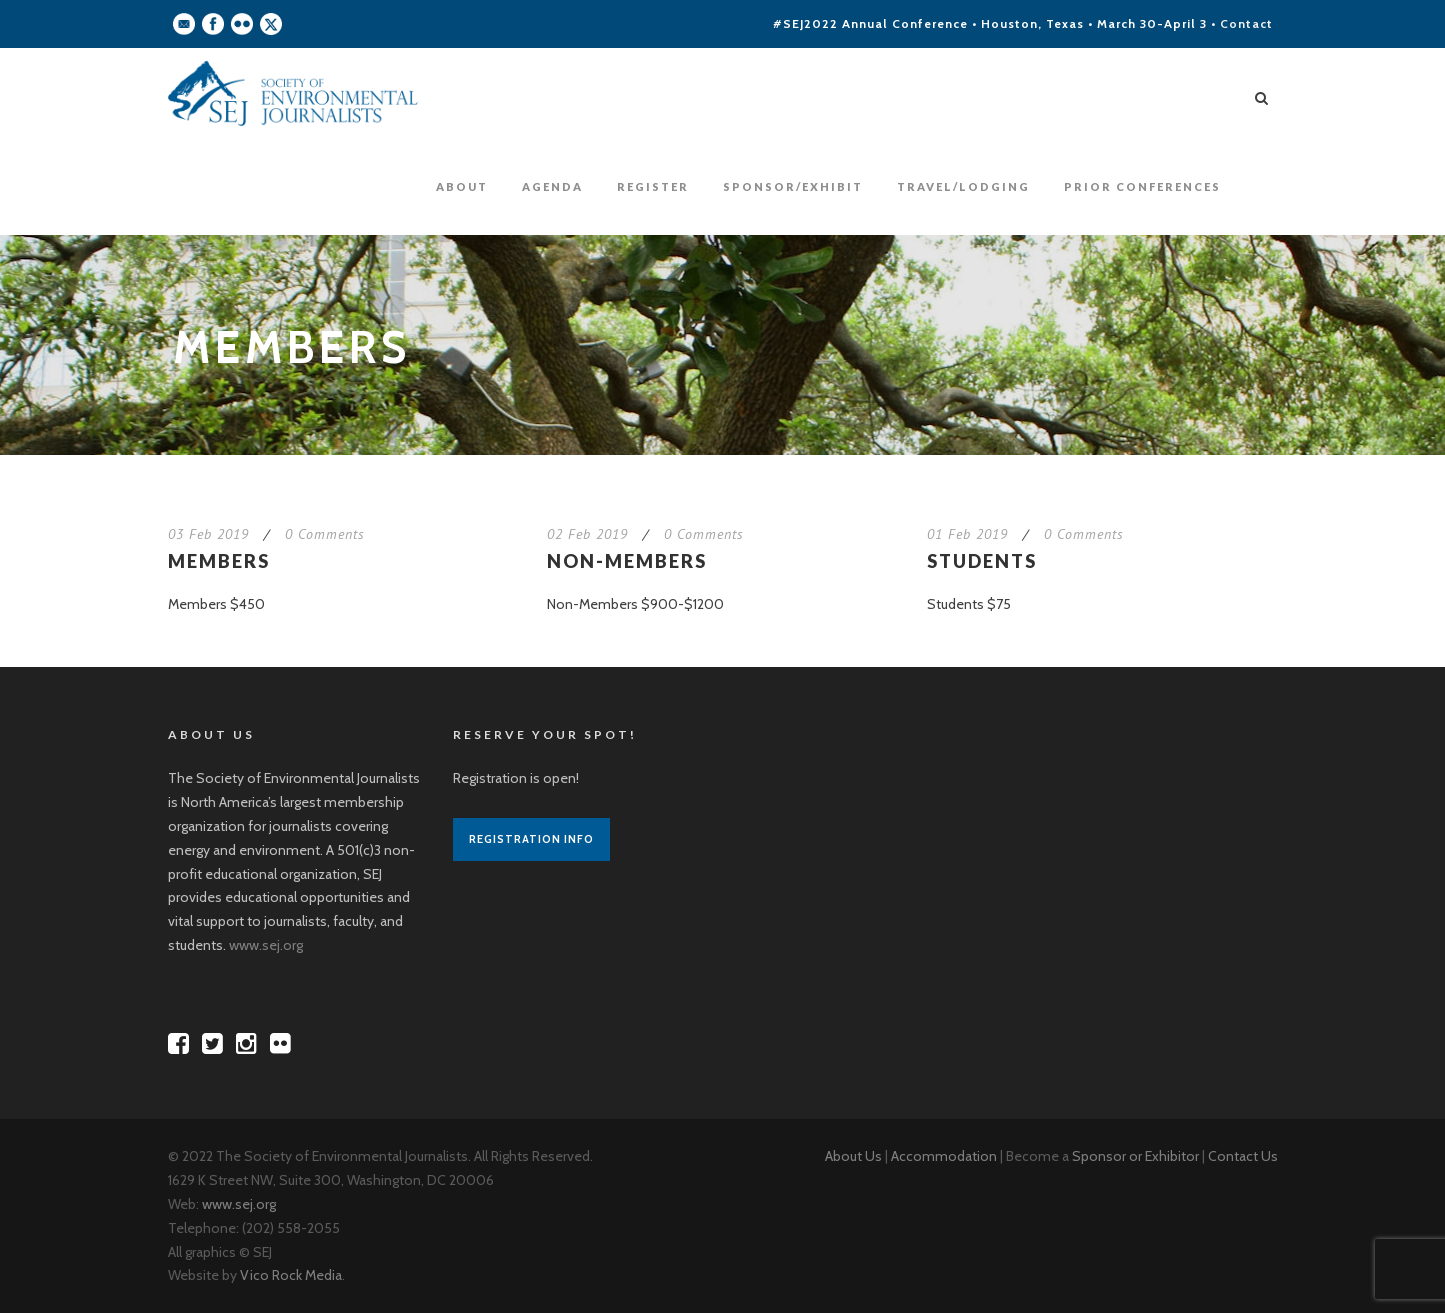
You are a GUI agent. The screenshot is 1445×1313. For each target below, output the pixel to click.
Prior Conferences (1142, 186)
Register (653, 186)
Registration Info (531, 839)
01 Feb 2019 (967, 534)
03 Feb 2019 (208, 534)
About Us (853, 1156)
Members (219, 561)
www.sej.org (266, 945)
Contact (1246, 23)
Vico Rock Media (291, 1275)
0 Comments (325, 534)
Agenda (552, 186)
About (462, 186)
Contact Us (1243, 1156)
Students (982, 561)
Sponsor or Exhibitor (1135, 1156)
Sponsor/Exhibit (793, 186)
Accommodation (944, 1156)
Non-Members (627, 561)
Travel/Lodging (963, 186)
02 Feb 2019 (587, 534)
